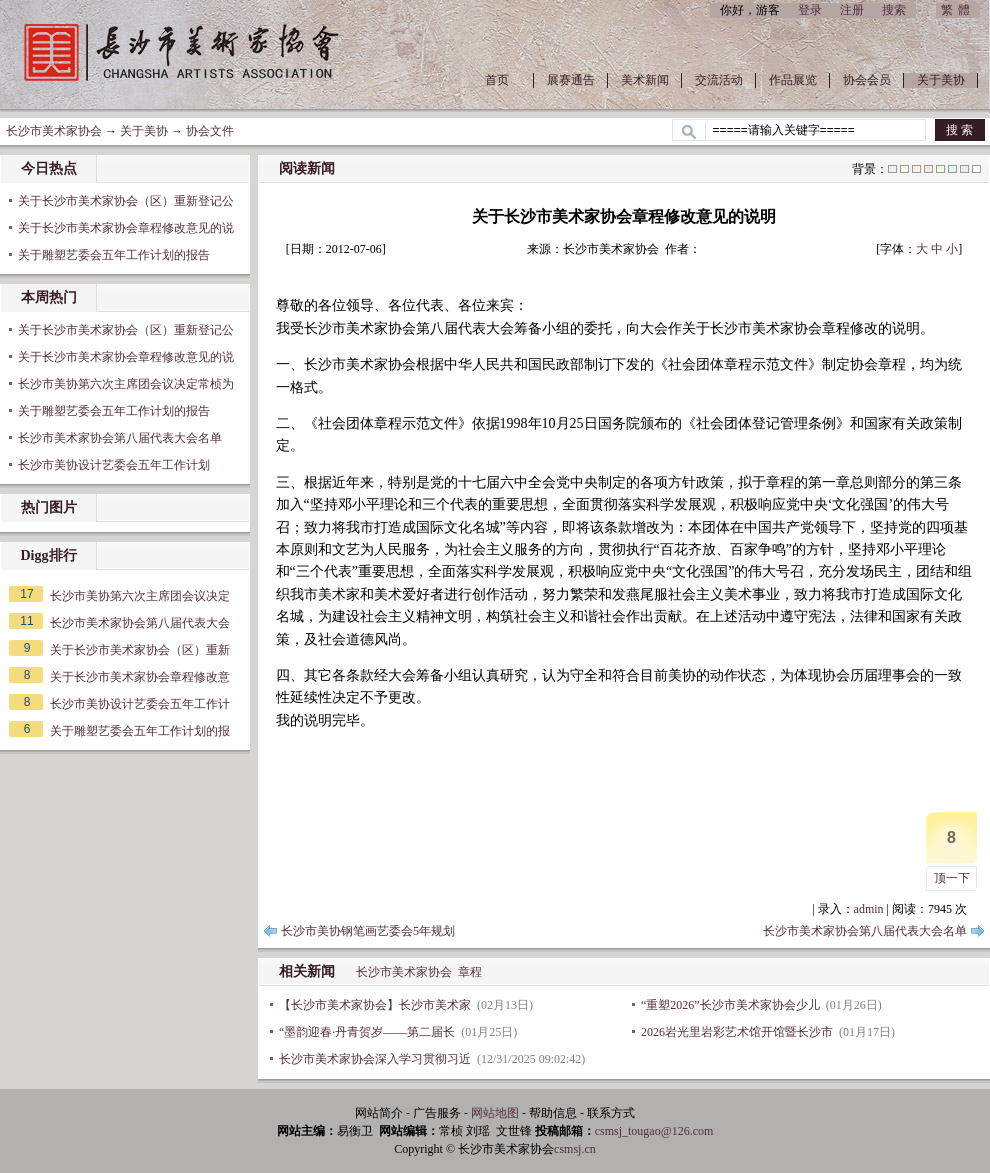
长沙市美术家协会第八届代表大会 (140, 623)
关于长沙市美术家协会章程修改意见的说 (126, 228)
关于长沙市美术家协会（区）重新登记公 (126, 201)
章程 (470, 972)
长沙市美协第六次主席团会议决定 (140, 596)
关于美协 (941, 80)
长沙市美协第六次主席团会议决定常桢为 (126, 384)
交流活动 (719, 80)
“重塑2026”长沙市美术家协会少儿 (730, 1005)
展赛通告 (571, 80)
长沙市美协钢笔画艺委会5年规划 (368, 931)
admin (869, 909)
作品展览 (793, 80)
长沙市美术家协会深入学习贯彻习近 (375, 1059)
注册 (852, 10)
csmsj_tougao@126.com (654, 1131)
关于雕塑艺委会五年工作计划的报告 (114, 255)
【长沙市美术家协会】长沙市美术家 (375, 1005)
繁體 (958, 10)
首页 (497, 80)
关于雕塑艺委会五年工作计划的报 (140, 731)
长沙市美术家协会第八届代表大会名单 (120, 438)
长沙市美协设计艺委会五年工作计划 (114, 465)
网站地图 (495, 1113)
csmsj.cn (575, 1149)
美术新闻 (645, 80)
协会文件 (210, 131)
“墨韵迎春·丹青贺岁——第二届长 (367, 1032)
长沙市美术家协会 (54, 131)
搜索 (894, 10)
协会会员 (867, 80)
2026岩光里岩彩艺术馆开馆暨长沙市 (737, 1032)
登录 (810, 10)
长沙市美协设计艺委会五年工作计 (140, 704)
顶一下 (952, 878)
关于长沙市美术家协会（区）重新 (140, 650)
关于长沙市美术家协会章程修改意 (140, 677)
